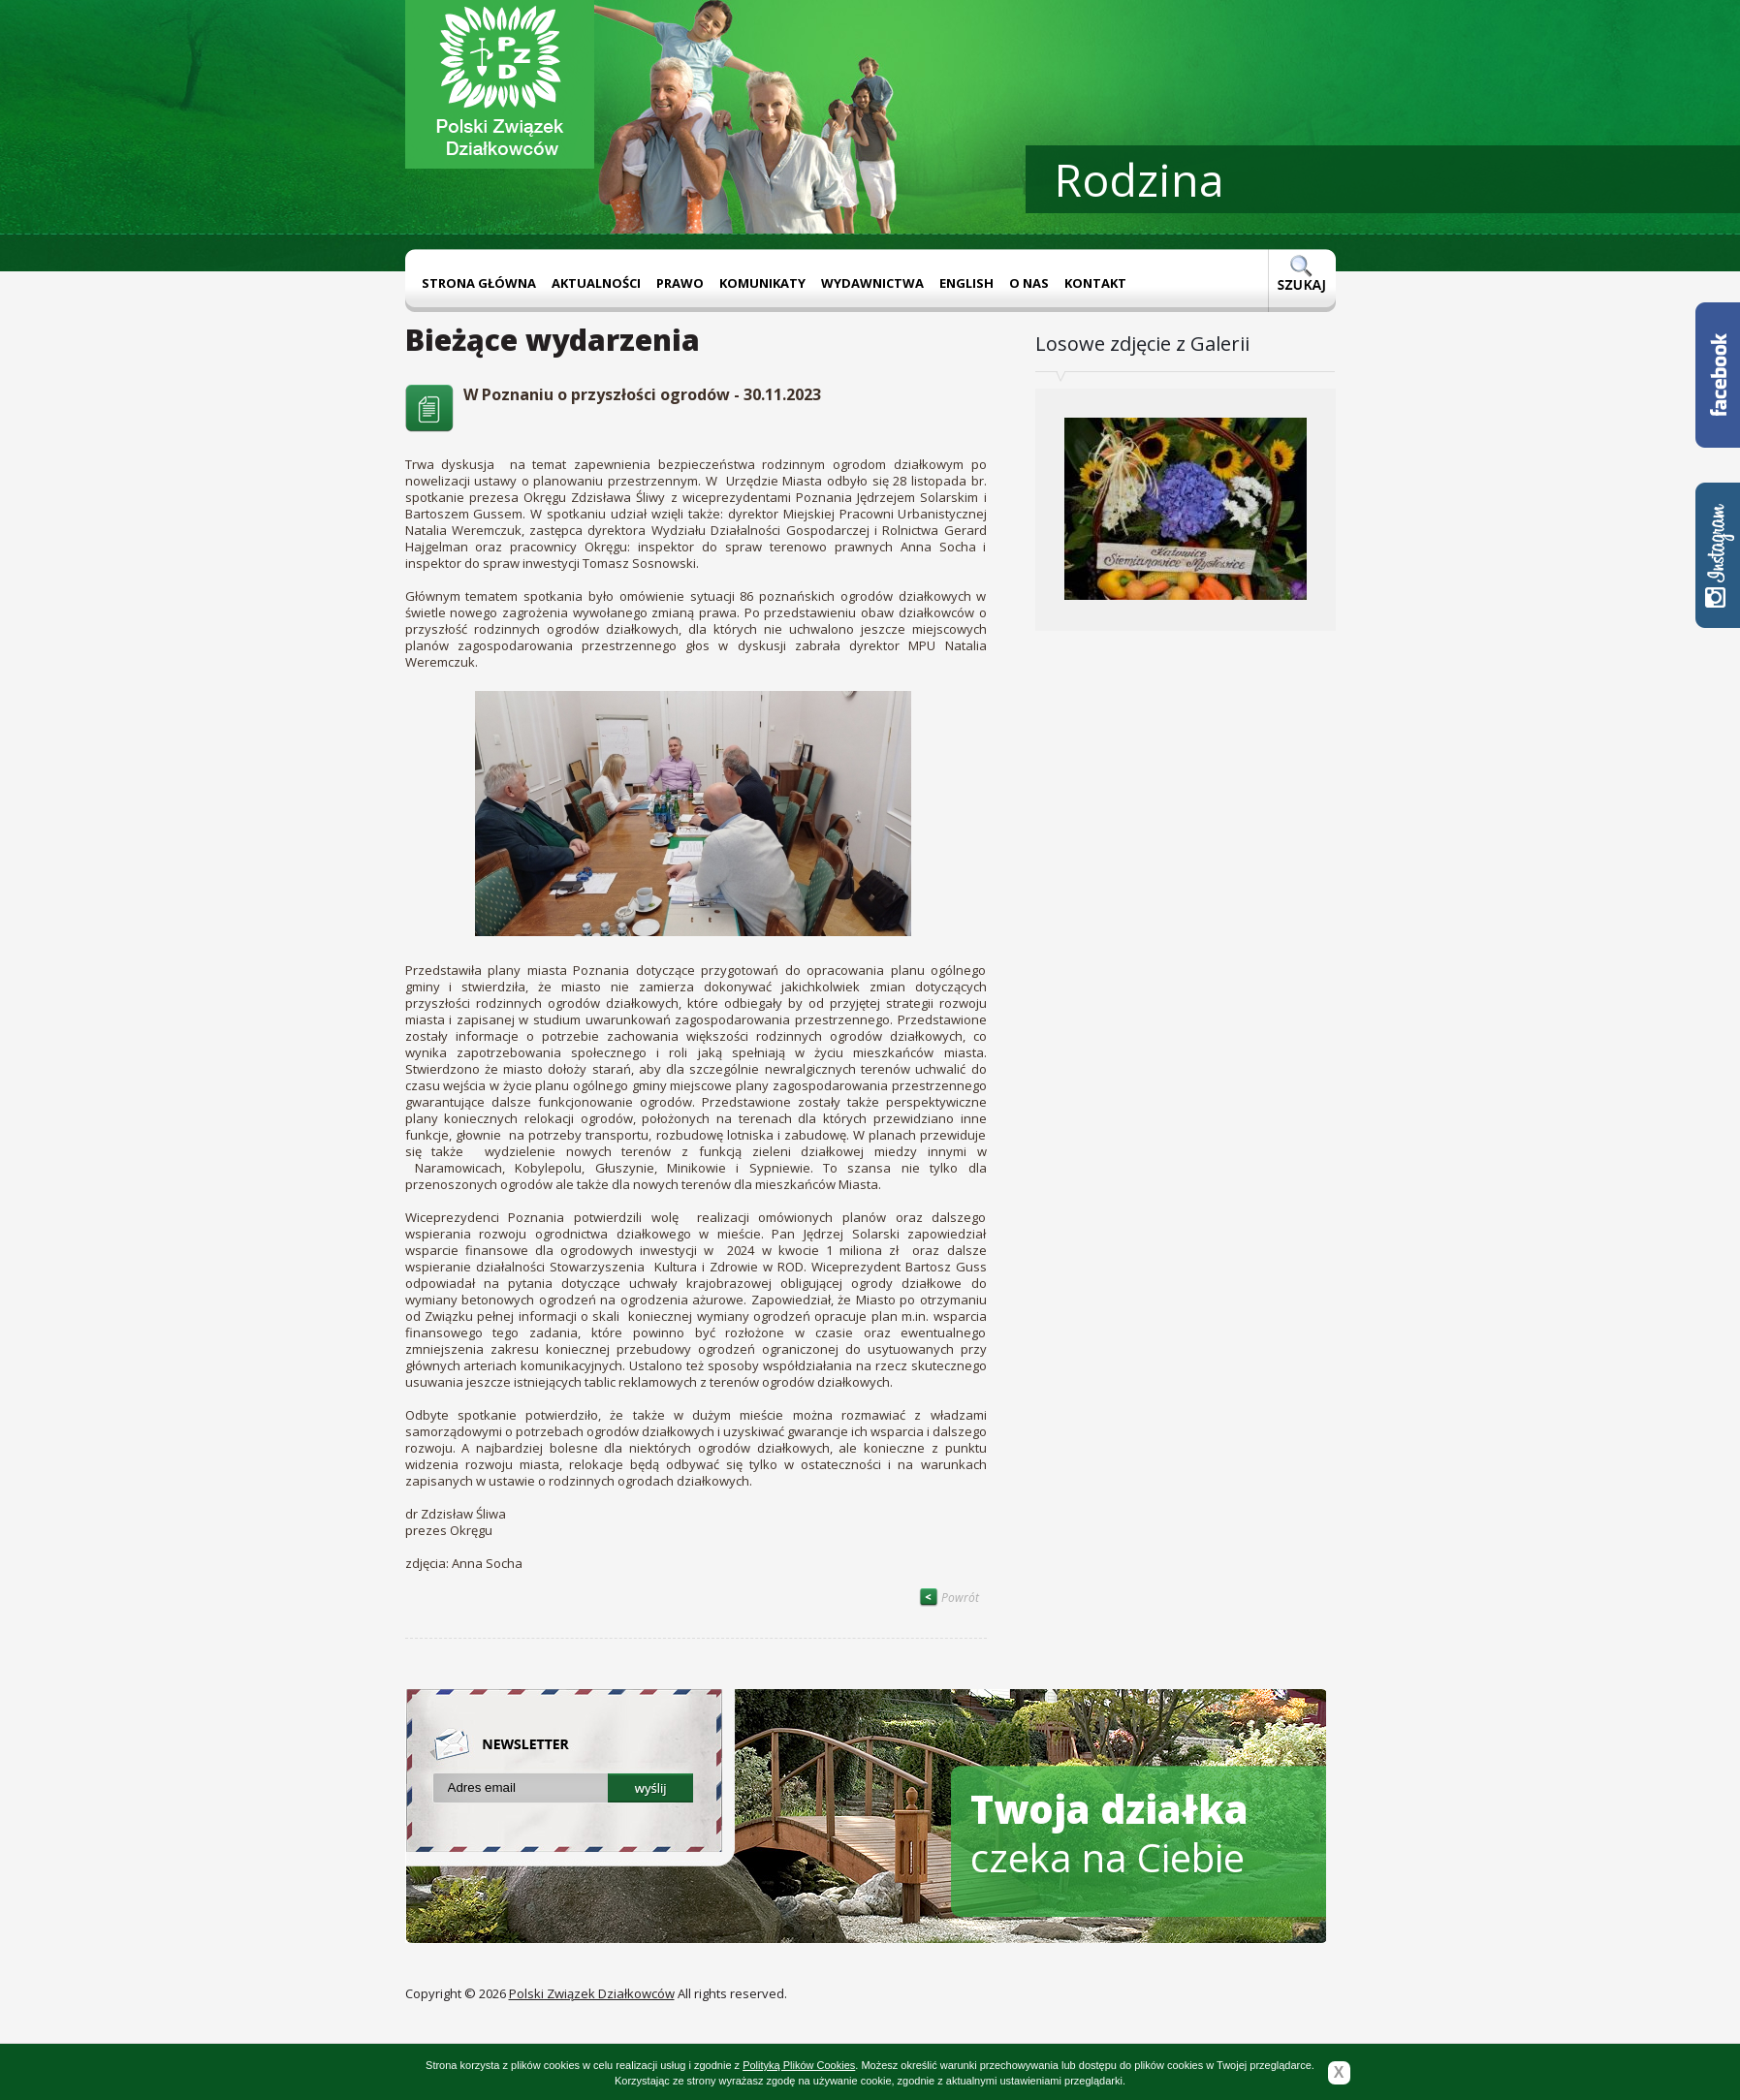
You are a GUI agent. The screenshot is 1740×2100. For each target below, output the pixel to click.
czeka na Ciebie (1109, 1833)
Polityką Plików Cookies (799, 2065)
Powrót (949, 1597)
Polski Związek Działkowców (592, 1993)
